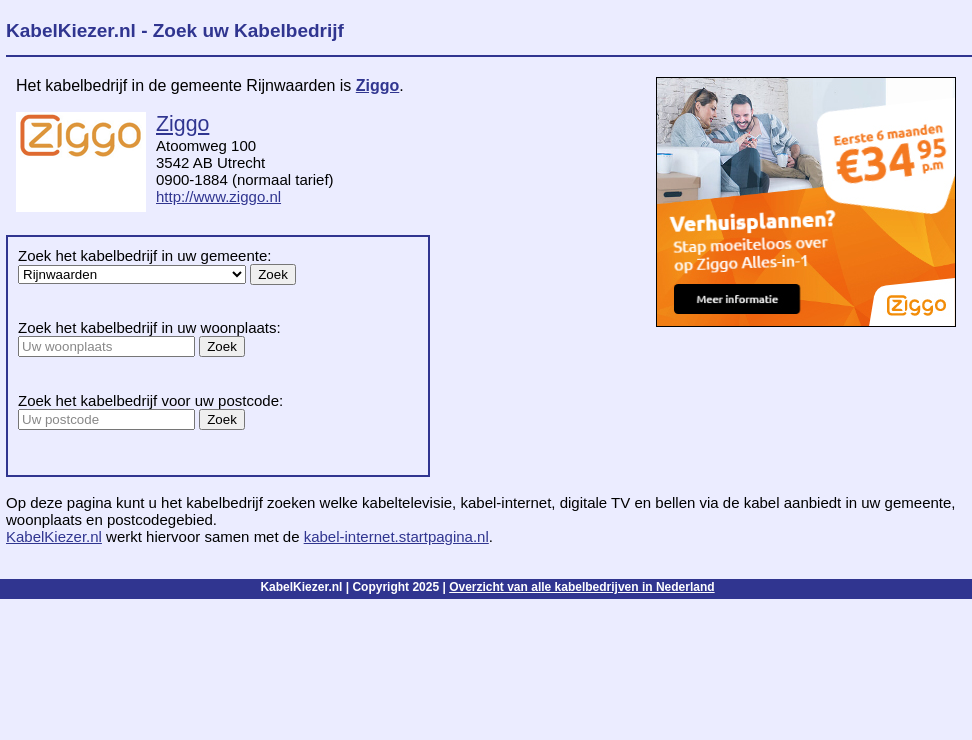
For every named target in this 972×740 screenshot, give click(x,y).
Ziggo (378, 85)
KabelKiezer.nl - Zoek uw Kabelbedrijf (175, 30)
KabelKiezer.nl (54, 536)
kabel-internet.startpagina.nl (396, 536)
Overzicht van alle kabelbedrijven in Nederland (581, 587)
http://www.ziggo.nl (218, 196)
